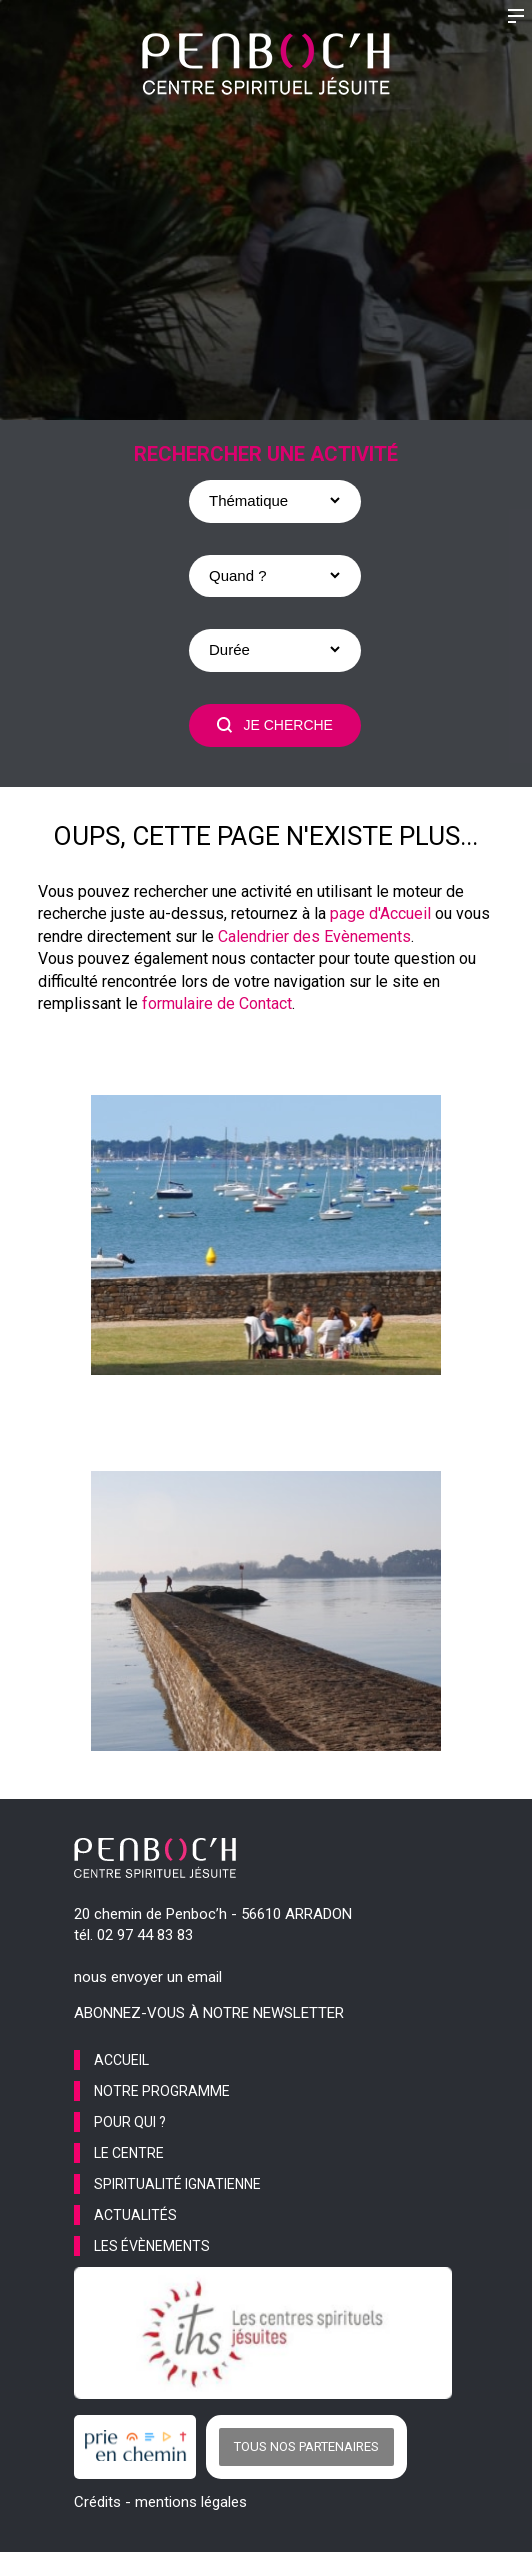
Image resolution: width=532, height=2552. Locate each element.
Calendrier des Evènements (314, 936)
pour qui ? (130, 2122)
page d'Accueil (380, 913)
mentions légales (191, 2502)
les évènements (152, 2246)
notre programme (162, 2091)
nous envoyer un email (148, 1977)
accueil (121, 2060)
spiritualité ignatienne (177, 2184)
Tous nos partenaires (306, 2446)
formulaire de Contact (217, 1003)
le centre (129, 2153)
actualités (135, 2215)
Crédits (97, 2502)
